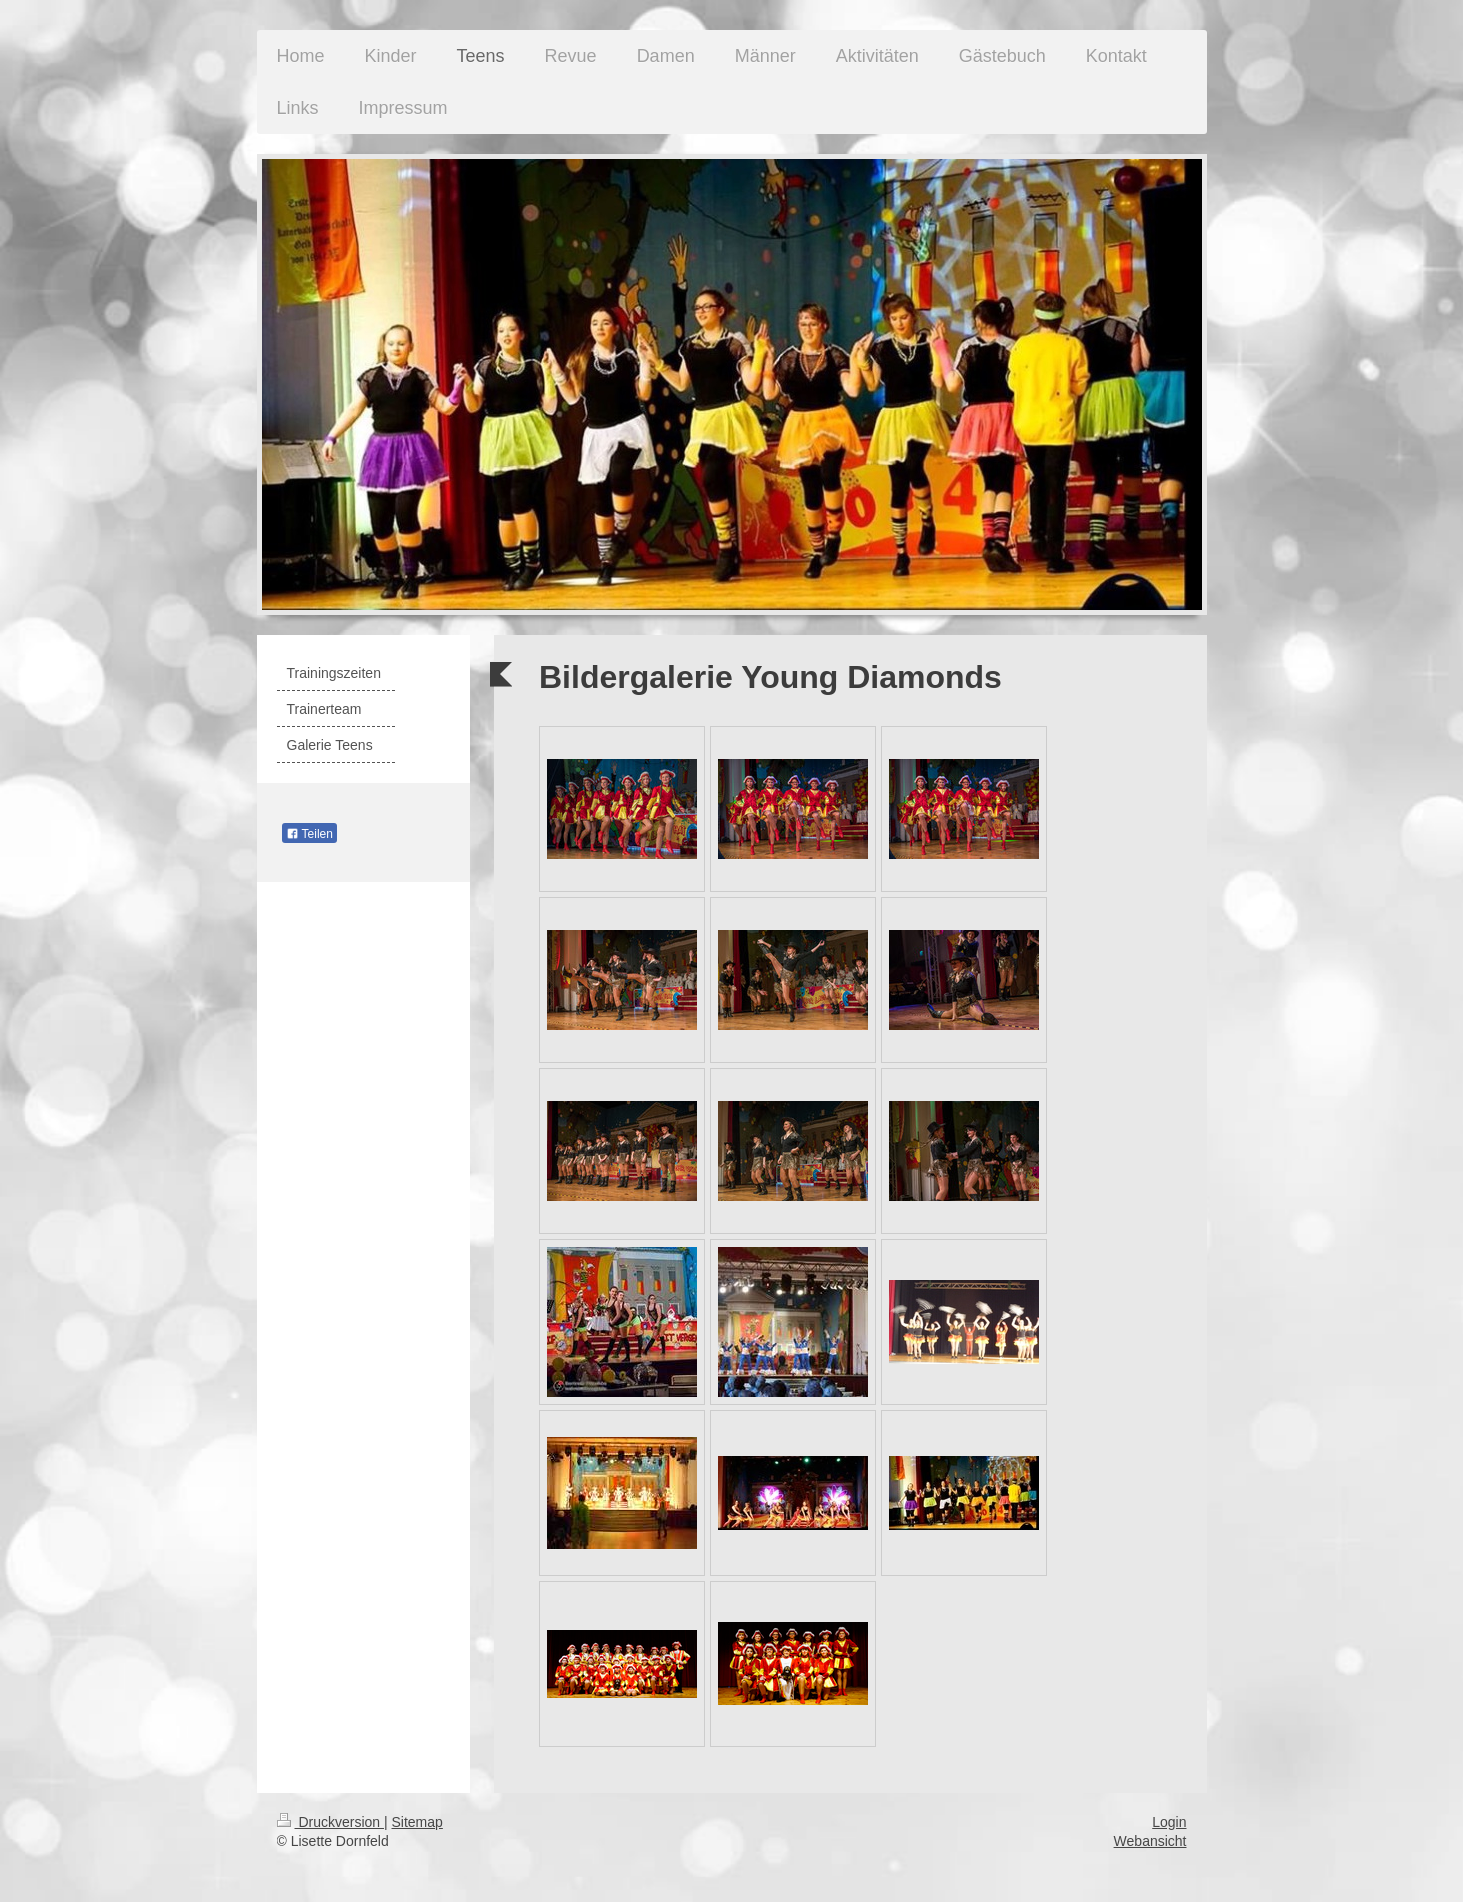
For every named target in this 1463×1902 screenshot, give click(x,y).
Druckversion (330, 1822)
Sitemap (417, 1822)
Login (1169, 1822)
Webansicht (1150, 1841)
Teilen (309, 834)
